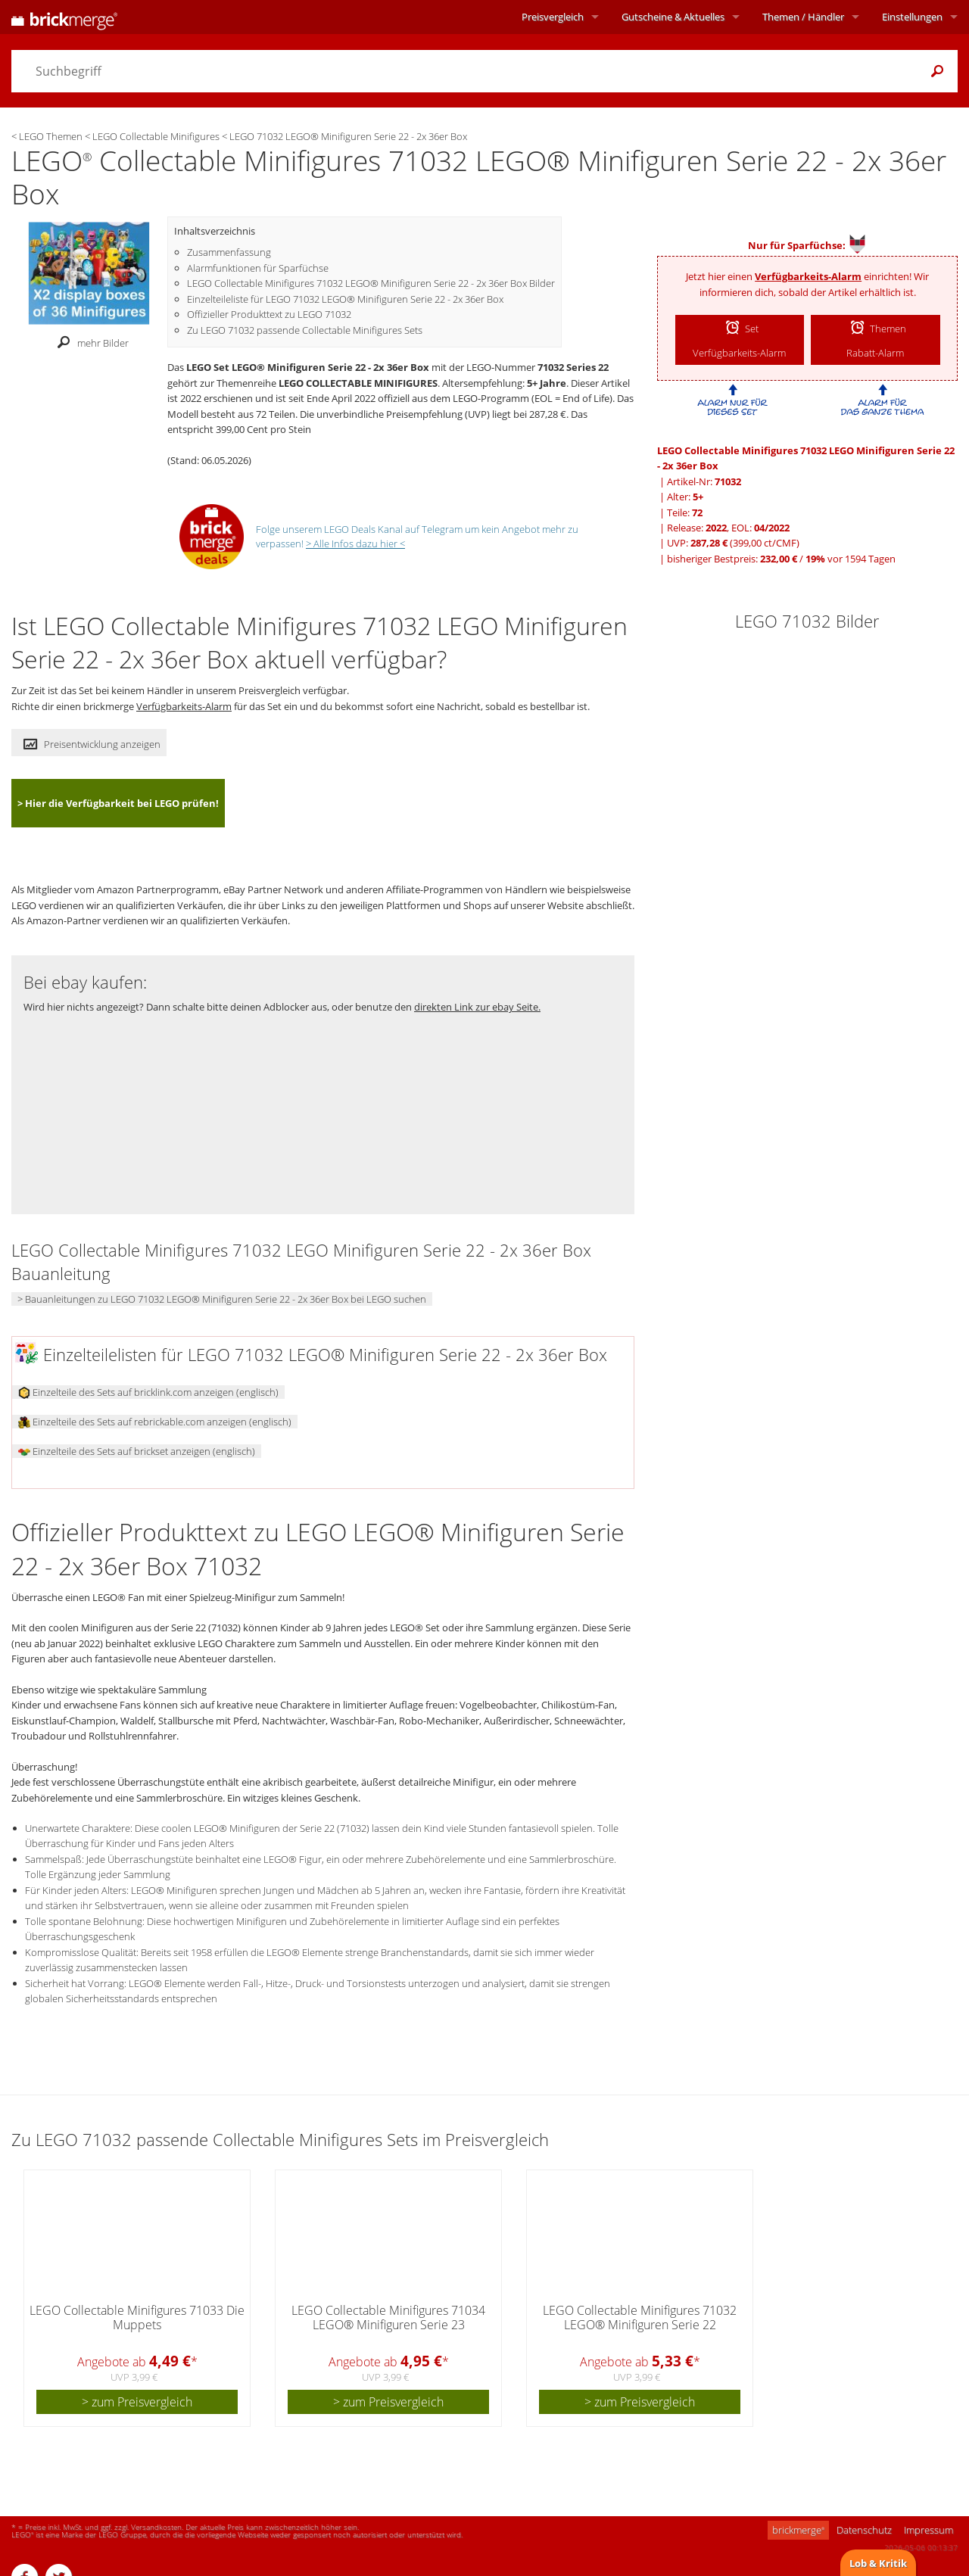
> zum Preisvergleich (137, 2402)
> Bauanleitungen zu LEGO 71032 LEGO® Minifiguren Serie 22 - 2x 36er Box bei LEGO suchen (221, 1299)
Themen (803, 16)
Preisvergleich (553, 16)
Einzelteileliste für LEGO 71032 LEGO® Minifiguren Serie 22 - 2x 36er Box (345, 299)
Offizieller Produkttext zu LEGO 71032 (269, 314)
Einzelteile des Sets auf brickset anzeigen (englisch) (136, 1451)
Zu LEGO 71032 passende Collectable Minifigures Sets (304, 330)
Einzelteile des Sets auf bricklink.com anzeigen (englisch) (148, 1392)
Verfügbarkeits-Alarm (808, 276)
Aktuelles (673, 16)
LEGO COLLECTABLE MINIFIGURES (358, 383)
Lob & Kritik (878, 2563)
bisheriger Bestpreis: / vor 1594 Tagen (781, 558)
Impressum (928, 2530)
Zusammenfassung (229, 252)
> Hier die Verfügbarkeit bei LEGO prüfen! (118, 803)
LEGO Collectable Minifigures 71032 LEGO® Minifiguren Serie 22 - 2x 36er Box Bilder (371, 283)
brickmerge (798, 2530)
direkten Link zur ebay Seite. (477, 1007)
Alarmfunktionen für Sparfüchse (258, 268)
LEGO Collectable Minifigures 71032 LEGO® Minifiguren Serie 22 (640, 2317)
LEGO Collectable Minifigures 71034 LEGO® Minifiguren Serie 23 (388, 2317)
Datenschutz (864, 2530)
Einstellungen (912, 16)
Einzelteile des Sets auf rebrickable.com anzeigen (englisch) (154, 1421)
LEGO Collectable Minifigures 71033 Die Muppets (137, 2317)
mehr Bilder (89, 343)
